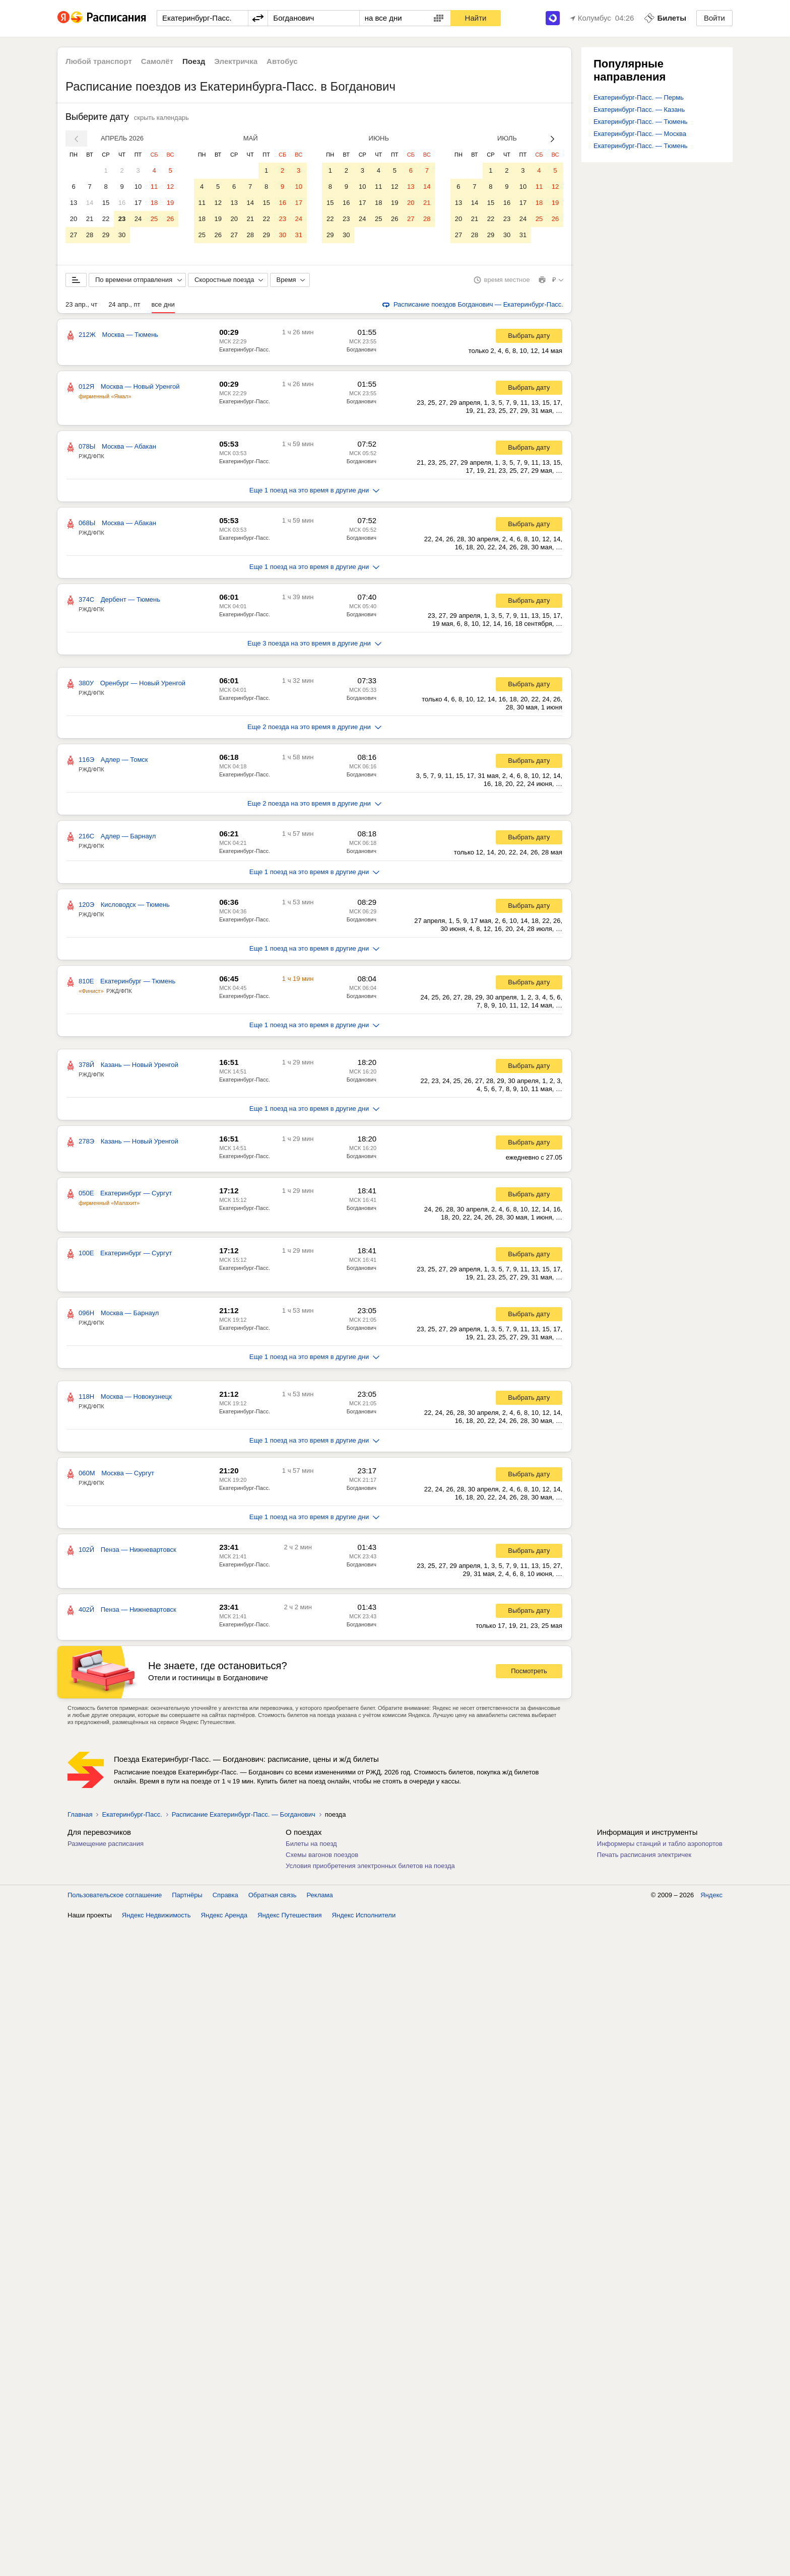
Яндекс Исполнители (364, 1917)
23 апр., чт (81, 306)
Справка (225, 1897)
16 (121, 202)
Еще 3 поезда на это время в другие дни (314, 645)
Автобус (282, 61)
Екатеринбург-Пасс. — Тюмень (641, 121)
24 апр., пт (124, 306)
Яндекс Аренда (224, 1917)
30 (121, 235)
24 (138, 219)
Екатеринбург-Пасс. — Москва (640, 133)
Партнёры (187, 1897)
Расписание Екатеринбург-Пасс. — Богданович (243, 1816)
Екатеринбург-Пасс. (244, 351)
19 (170, 202)
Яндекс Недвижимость (156, 1917)
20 (73, 219)
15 (105, 202)
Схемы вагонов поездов (322, 1857)
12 (170, 186)
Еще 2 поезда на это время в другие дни (314, 729)
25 (154, 219)
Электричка (235, 61)
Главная (80, 1816)
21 (89, 219)
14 (89, 202)
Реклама (320, 1897)
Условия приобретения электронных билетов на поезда (370, 1868)
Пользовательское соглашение (115, 1897)
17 (138, 202)
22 (105, 219)
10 (138, 186)
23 (121, 219)
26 (170, 219)
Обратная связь (272, 1897)
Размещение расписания (106, 1845)
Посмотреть (529, 1673)
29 (105, 235)
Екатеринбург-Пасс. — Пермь (639, 97)
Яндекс (711, 1897)
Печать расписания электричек (644, 1857)
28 (89, 235)
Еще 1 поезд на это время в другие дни (314, 492)
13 (73, 202)
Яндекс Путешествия (289, 1917)
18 (154, 202)
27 (73, 235)
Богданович (361, 351)
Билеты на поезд (311, 1845)
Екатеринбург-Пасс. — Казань (639, 109)
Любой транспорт (98, 61)
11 (154, 186)
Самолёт (157, 61)
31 (298, 235)
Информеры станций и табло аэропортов (659, 1845)
